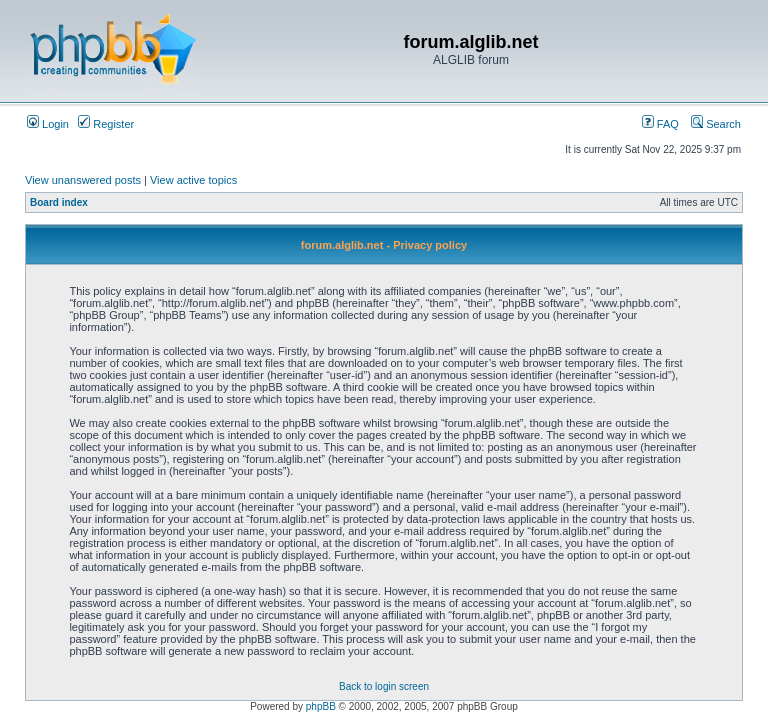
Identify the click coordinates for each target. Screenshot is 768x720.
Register (106, 124)
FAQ (660, 124)
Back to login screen (384, 686)
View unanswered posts (83, 180)
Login (48, 124)
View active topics (193, 180)
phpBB (321, 706)
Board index (59, 202)
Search (716, 124)
